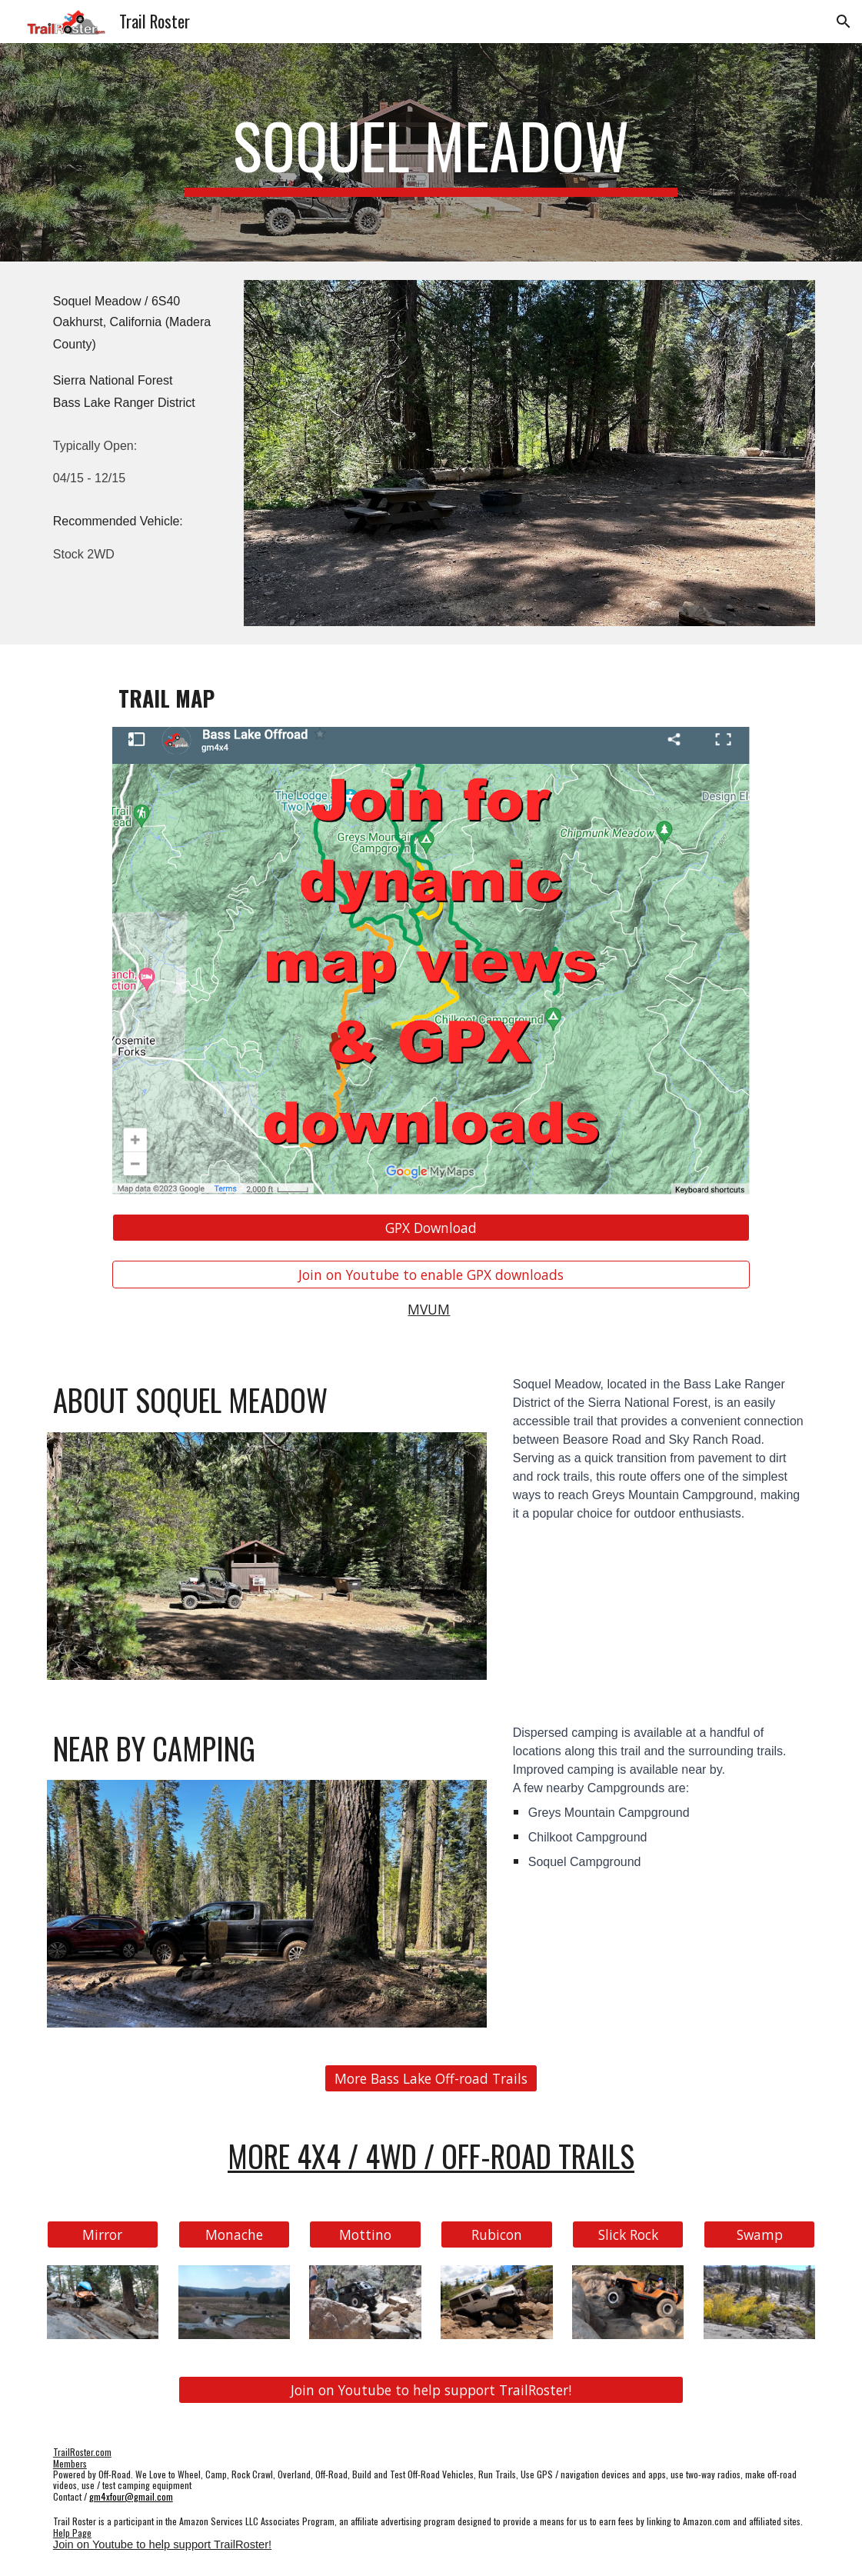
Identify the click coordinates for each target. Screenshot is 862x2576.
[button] (843, 21)
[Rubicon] (496, 2235)
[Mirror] (103, 2235)
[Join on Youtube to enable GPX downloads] (431, 1275)
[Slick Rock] (628, 2235)
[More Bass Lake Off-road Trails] (431, 2079)
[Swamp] (759, 2235)
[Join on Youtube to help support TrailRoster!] (431, 2390)
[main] (431, 152)
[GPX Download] (431, 1228)
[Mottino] (365, 2235)
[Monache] (234, 2235)
